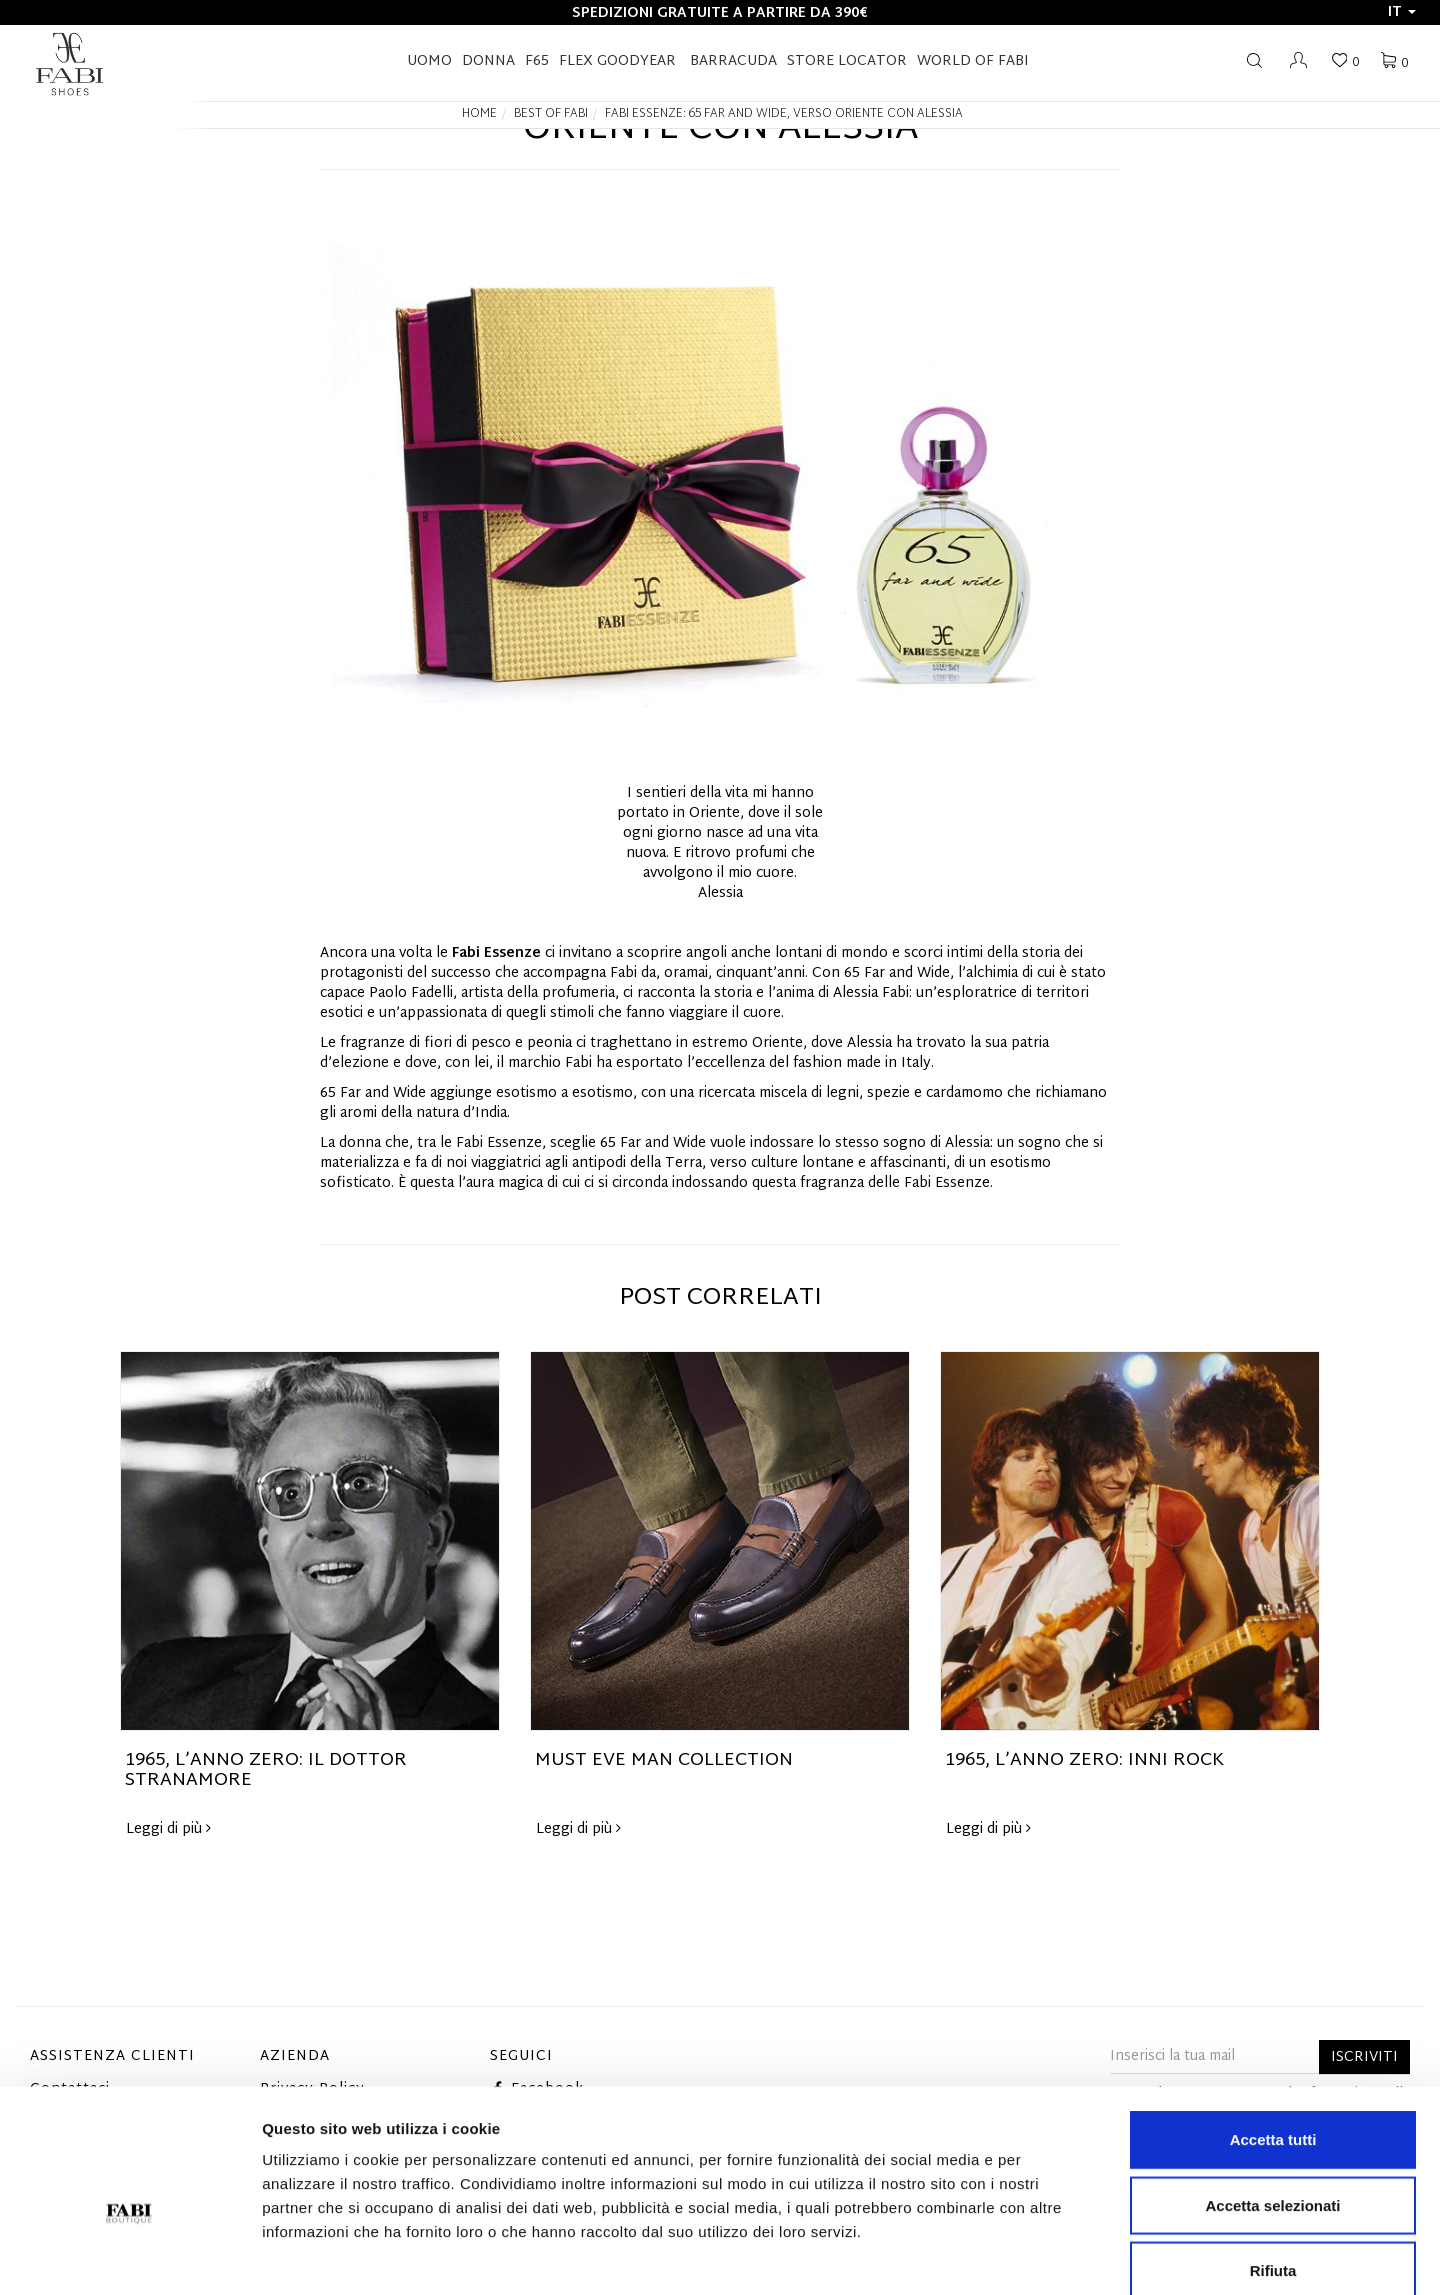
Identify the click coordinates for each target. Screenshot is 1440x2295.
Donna (488, 61)
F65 (537, 61)
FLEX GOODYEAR (617, 61)
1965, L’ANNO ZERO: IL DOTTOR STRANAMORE (266, 1770)
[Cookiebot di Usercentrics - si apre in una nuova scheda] (129, 2256)
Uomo (429, 61)
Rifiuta (1273, 2163)
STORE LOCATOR (847, 61)
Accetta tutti (1273, 2032)
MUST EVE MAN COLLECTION (664, 1760)
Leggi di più (168, 1829)
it (1402, 12)
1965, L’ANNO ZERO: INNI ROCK (1084, 1760)
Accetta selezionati (1272, 2098)
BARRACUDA (733, 61)
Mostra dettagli (1052, 2255)
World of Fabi (973, 61)
